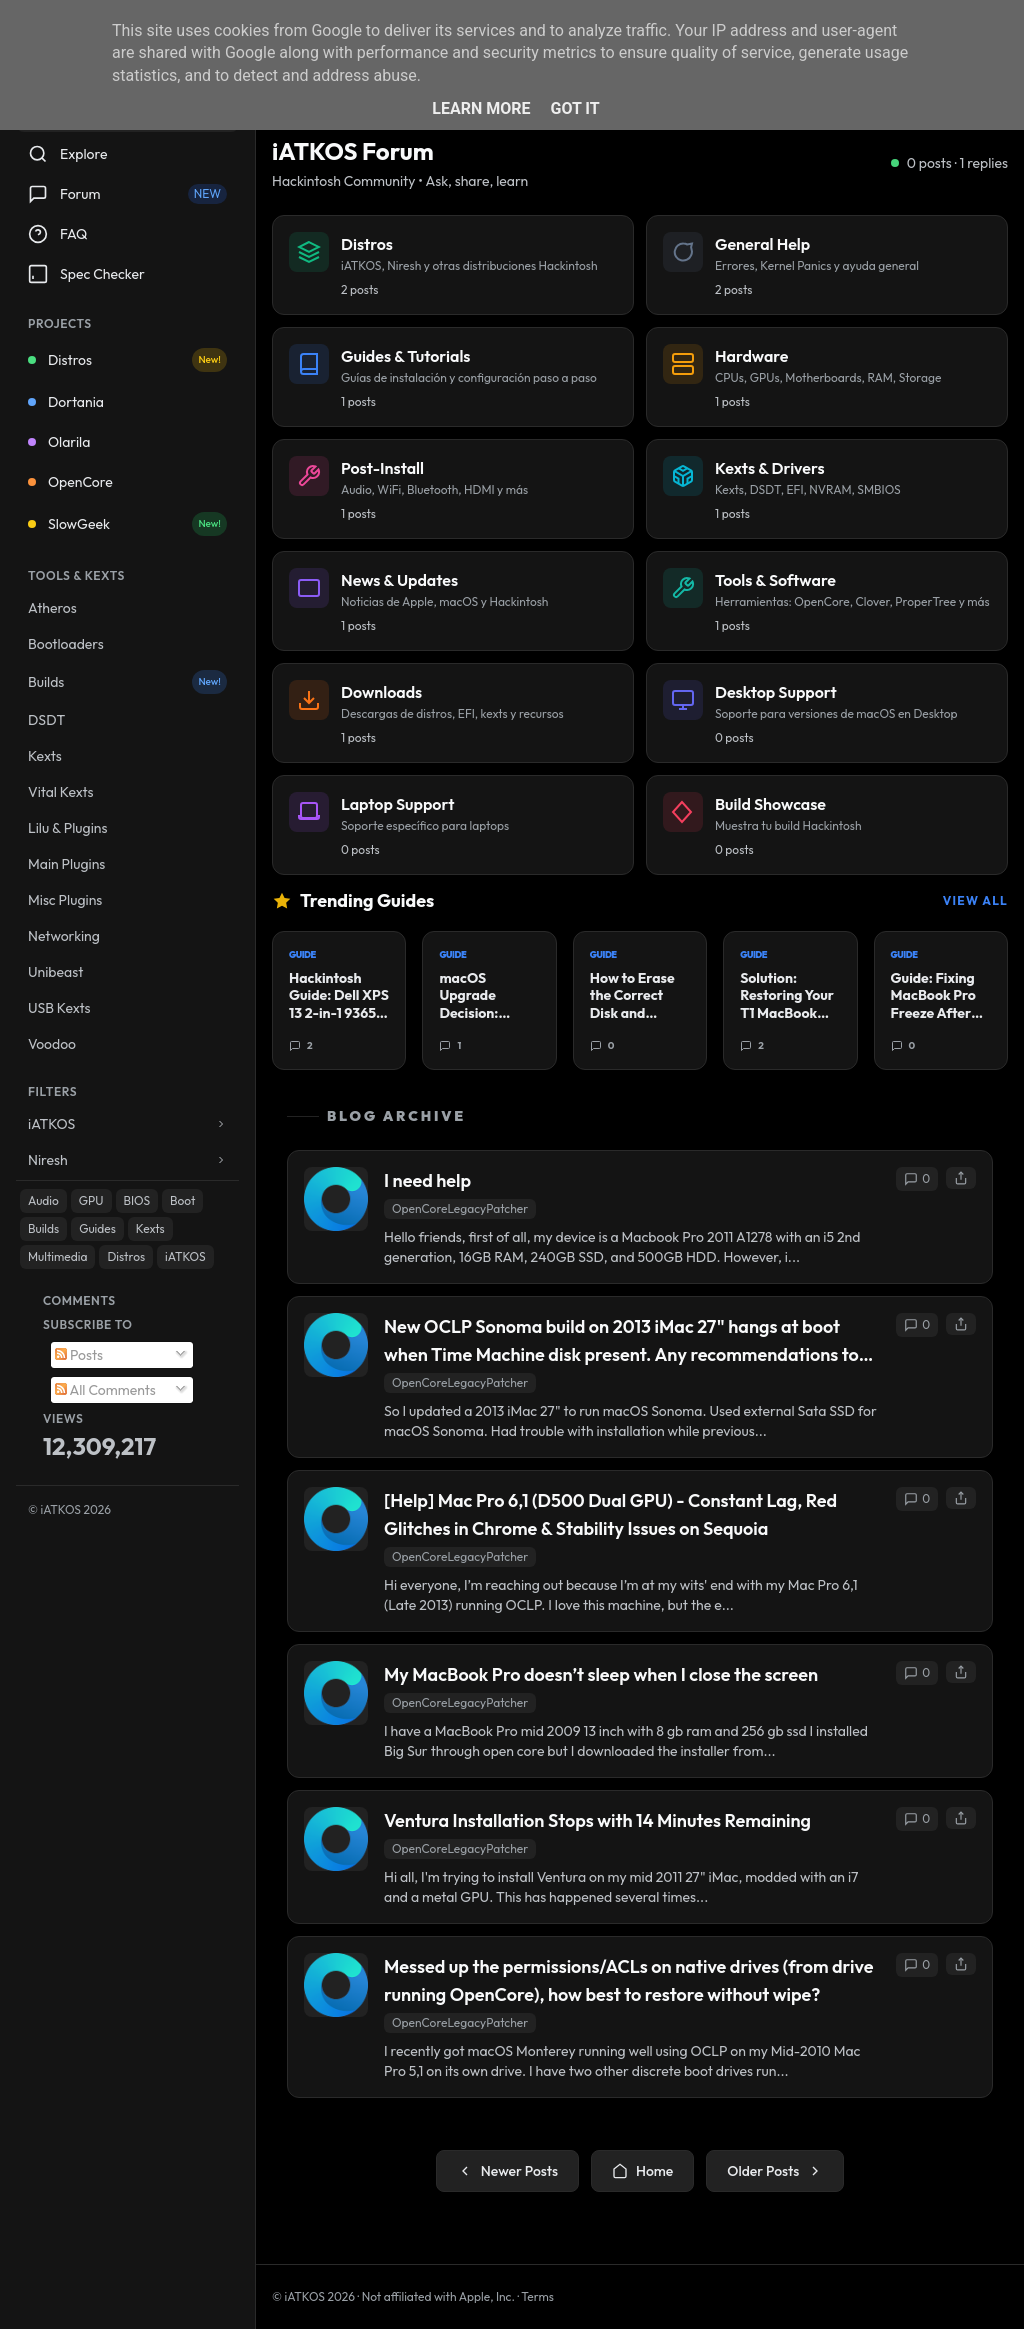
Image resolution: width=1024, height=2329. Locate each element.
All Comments (105, 1390)
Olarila (59, 442)
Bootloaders (66, 644)
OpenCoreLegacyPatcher (460, 1208)
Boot (182, 1200)
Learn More (481, 108)
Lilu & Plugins (67, 828)
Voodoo (52, 1044)
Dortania (66, 402)
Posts (79, 1355)
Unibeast (55, 972)
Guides (97, 1228)
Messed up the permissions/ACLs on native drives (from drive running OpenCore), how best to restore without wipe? (628, 1980)
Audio (43, 1200)
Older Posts (775, 2171)
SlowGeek (127, 524)
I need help (427, 1180)
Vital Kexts (61, 792)
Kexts (45, 756)
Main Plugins (66, 864)
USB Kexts (59, 1008)
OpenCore (70, 482)
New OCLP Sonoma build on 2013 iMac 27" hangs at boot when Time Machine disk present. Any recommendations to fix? (621, 1342)
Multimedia (57, 1256)
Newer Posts (507, 2171)
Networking (64, 936)
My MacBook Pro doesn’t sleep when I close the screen (601, 1674)
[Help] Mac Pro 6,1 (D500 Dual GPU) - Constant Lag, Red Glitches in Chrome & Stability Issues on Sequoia (610, 1514)
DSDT (46, 720)
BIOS (137, 1200)
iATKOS (185, 1256)
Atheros (52, 608)
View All (975, 900)
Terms (537, 2296)
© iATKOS (69, 1509)
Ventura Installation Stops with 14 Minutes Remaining (597, 1820)
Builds (127, 682)
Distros (127, 360)
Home (642, 2171)
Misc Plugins (65, 900)
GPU (91, 1200)
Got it (574, 108)
